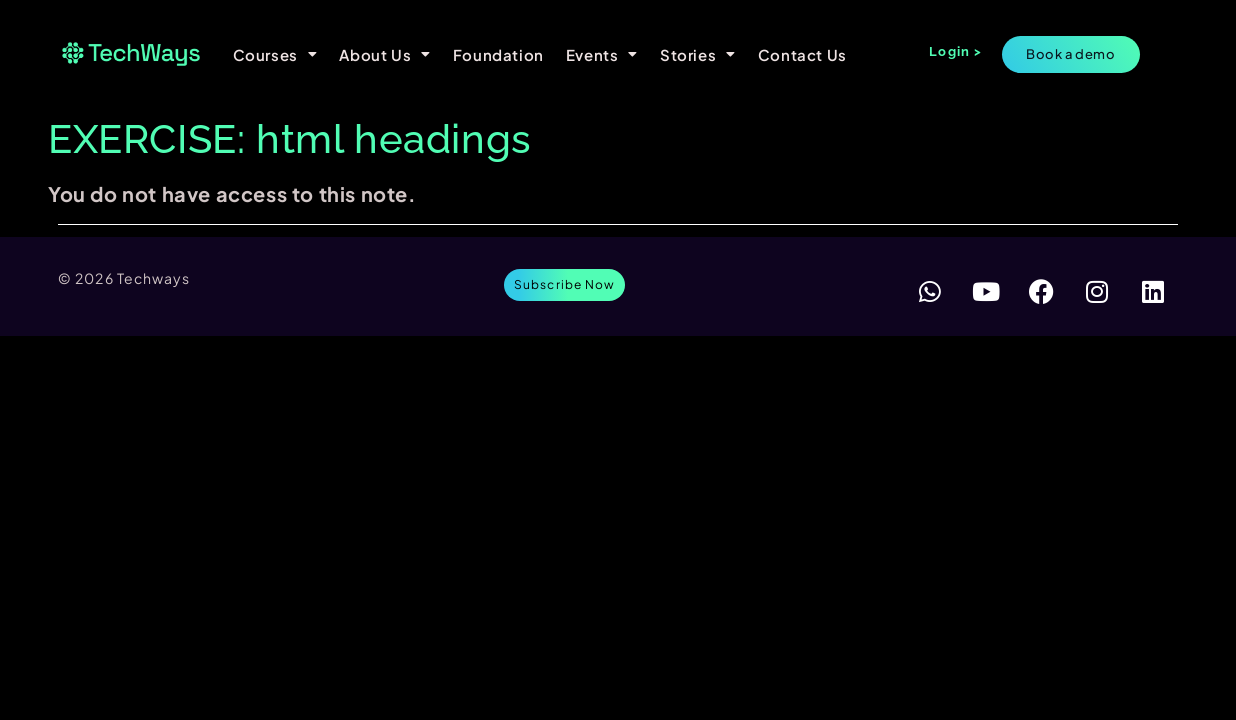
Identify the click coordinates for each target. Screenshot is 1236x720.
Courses (275, 54)
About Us (384, 54)
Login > (955, 51)
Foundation (498, 54)
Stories (698, 54)
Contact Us (802, 54)
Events (602, 54)
